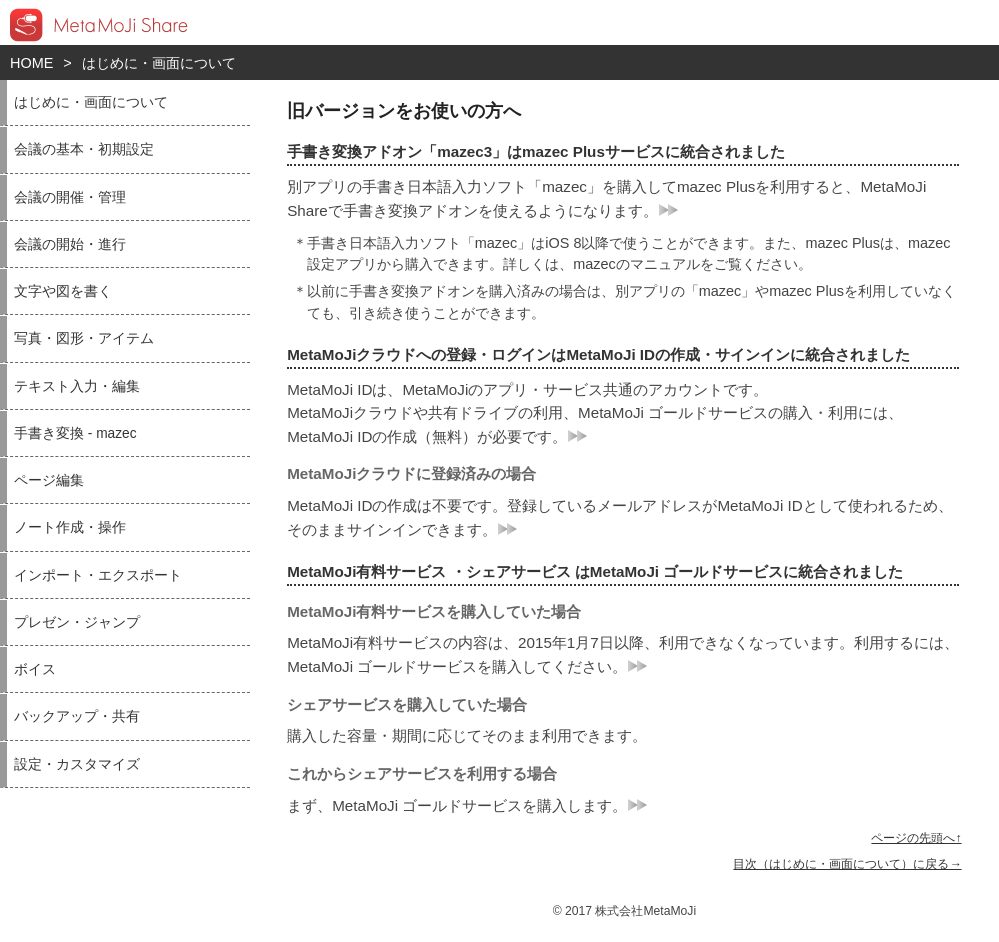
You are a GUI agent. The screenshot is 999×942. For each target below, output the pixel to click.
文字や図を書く (63, 291)
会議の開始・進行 (70, 244)
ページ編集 (49, 480)
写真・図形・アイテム (84, 338)
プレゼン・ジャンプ (77, 622)
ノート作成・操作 (70, 527)
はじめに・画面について (159, 63)
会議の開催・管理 (70, 197)
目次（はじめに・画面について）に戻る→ (847, 864)
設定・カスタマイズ (77, 764)
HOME (31, 63)
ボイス (35, 669)
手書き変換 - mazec (75, 433)
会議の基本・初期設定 (84, 149)
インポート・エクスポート (98, 575)
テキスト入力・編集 (77, 386)
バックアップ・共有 (77, 716)
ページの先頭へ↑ (916, 838)
